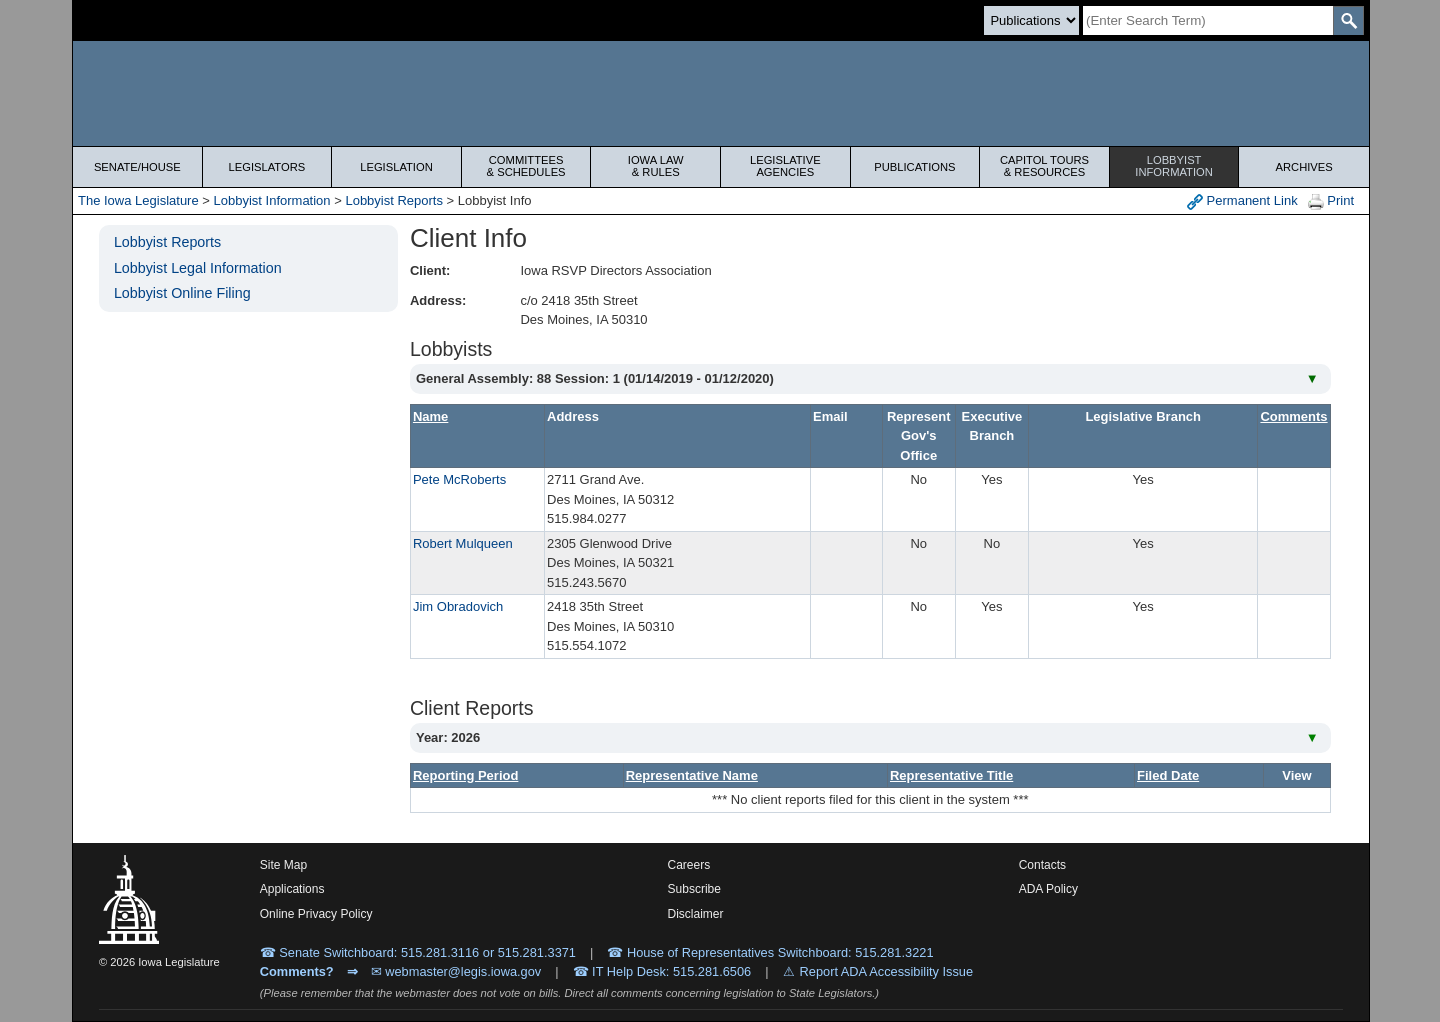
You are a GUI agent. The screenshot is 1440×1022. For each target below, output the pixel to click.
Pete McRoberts (459, 479)
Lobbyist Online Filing (182, 293)
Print (1331, 201)
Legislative (785, 166)
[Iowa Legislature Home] (721, 93)
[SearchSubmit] (1348, 20)
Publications (914, 167)
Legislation (396, 167)
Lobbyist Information (272, 200)
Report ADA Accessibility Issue (887, 971)
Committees (526, 166)
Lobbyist (1174, 166)
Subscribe (694, 889)
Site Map (283, 865)
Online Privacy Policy (316, 914)
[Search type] (1031, 20)
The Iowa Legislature (138, 200)
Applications (292, 889)
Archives (1304, 167)
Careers (689, 865)
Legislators (267, 167)
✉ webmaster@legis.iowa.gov (456, 971)
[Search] (1208, 20)
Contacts (1042, 865)
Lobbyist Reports (394, 200)
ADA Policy (1048, 889)
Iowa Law (655, 166)
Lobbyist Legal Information (198, 268)
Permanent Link (1242, 201)
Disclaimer (696, 914)
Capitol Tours (1044, 166)
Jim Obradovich (458, 606)
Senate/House (137, 167)
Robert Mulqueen (463, 543)
